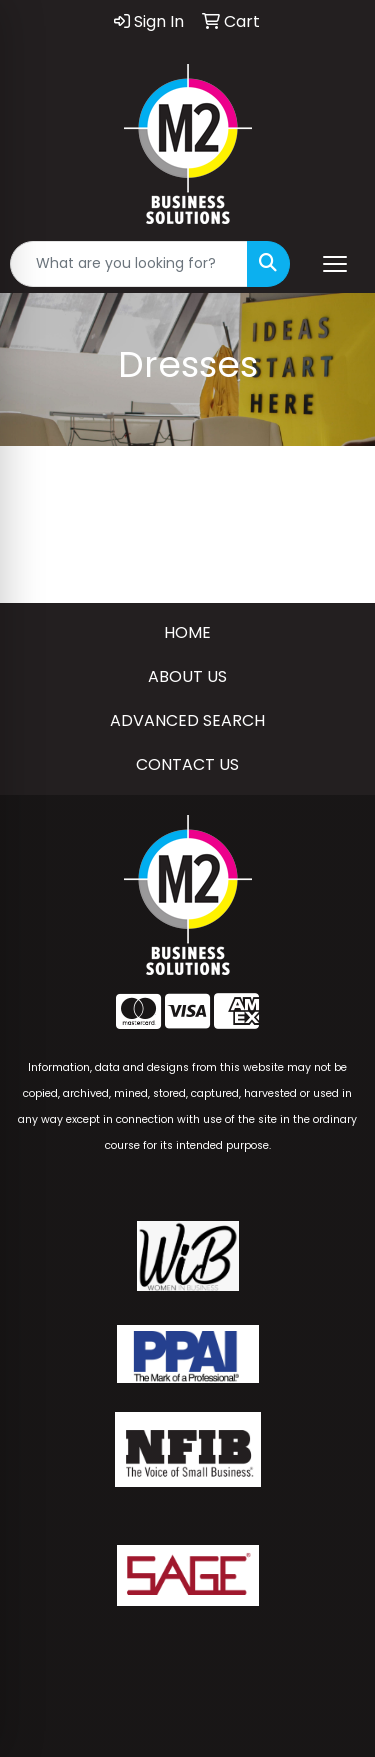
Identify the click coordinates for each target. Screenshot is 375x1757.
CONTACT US (187, 764)
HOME (187, 632)
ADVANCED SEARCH (187, 720)
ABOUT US (187, 676)
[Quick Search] (129, 264)
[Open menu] (335, 264)
